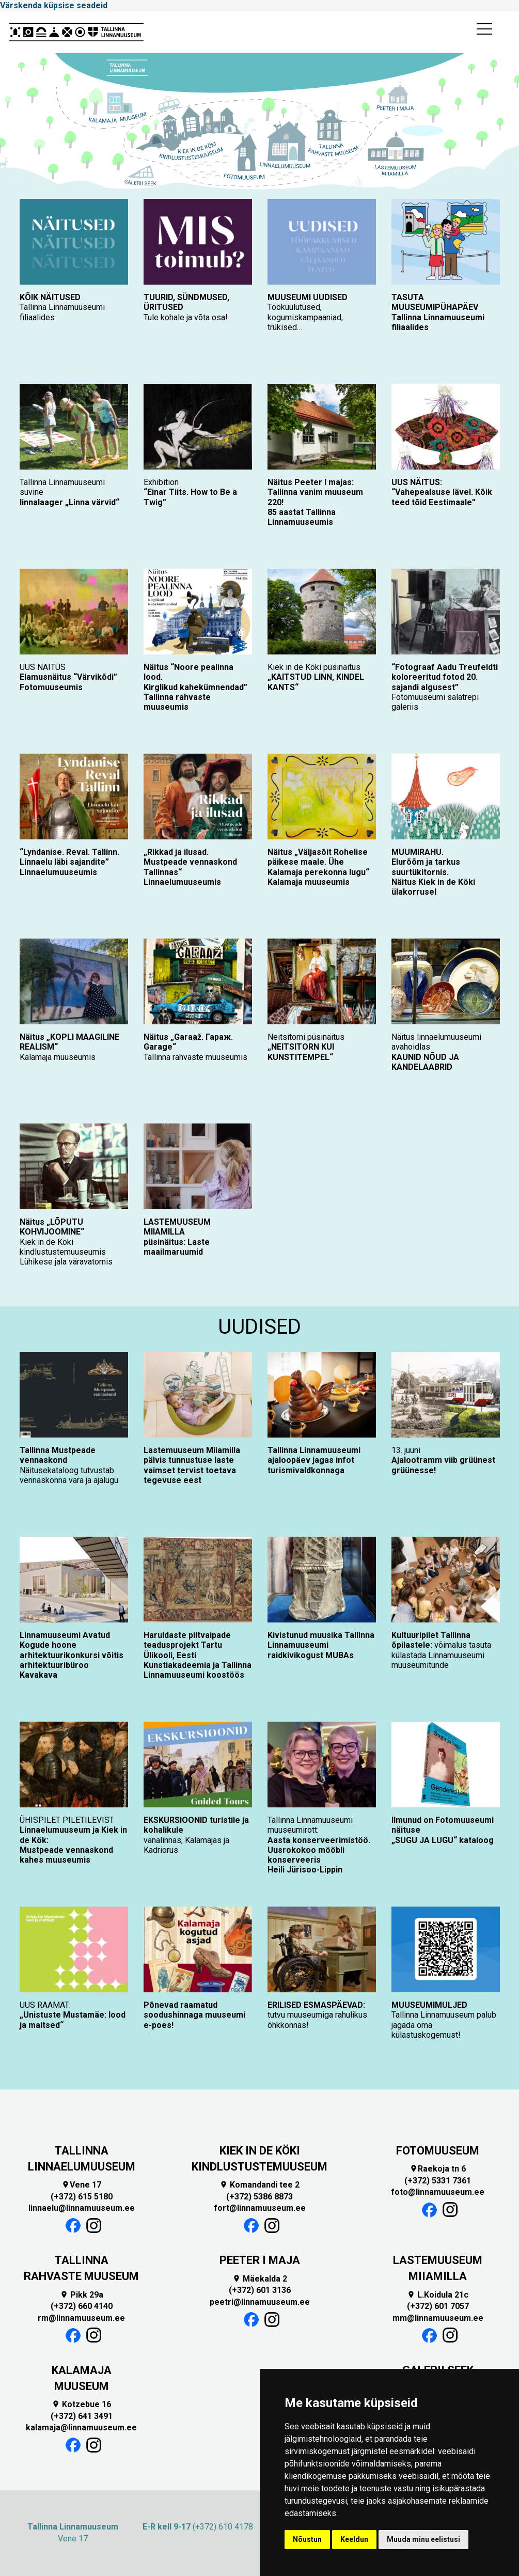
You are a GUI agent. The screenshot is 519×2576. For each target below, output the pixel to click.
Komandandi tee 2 (259, 2185)
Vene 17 (81, 2185)
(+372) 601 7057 (438, 2306)
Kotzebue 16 (81, 2404)
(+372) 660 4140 (82, 2306)
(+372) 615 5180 (82, 2197)
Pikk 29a (81, 2295)
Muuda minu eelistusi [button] (423, 2539)
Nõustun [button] (307, 2539)
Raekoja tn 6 (438, 2169)
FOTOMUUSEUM (437, 2150)
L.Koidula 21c (437, 2295)
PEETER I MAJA (259, 2260)
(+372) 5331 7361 (437, 2180)
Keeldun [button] (354, 2539)
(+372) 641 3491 (82, 2416)
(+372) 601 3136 (260, 2290)
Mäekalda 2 (259, 2279)
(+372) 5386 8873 (259, 2197)
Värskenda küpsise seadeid (53, 5)
